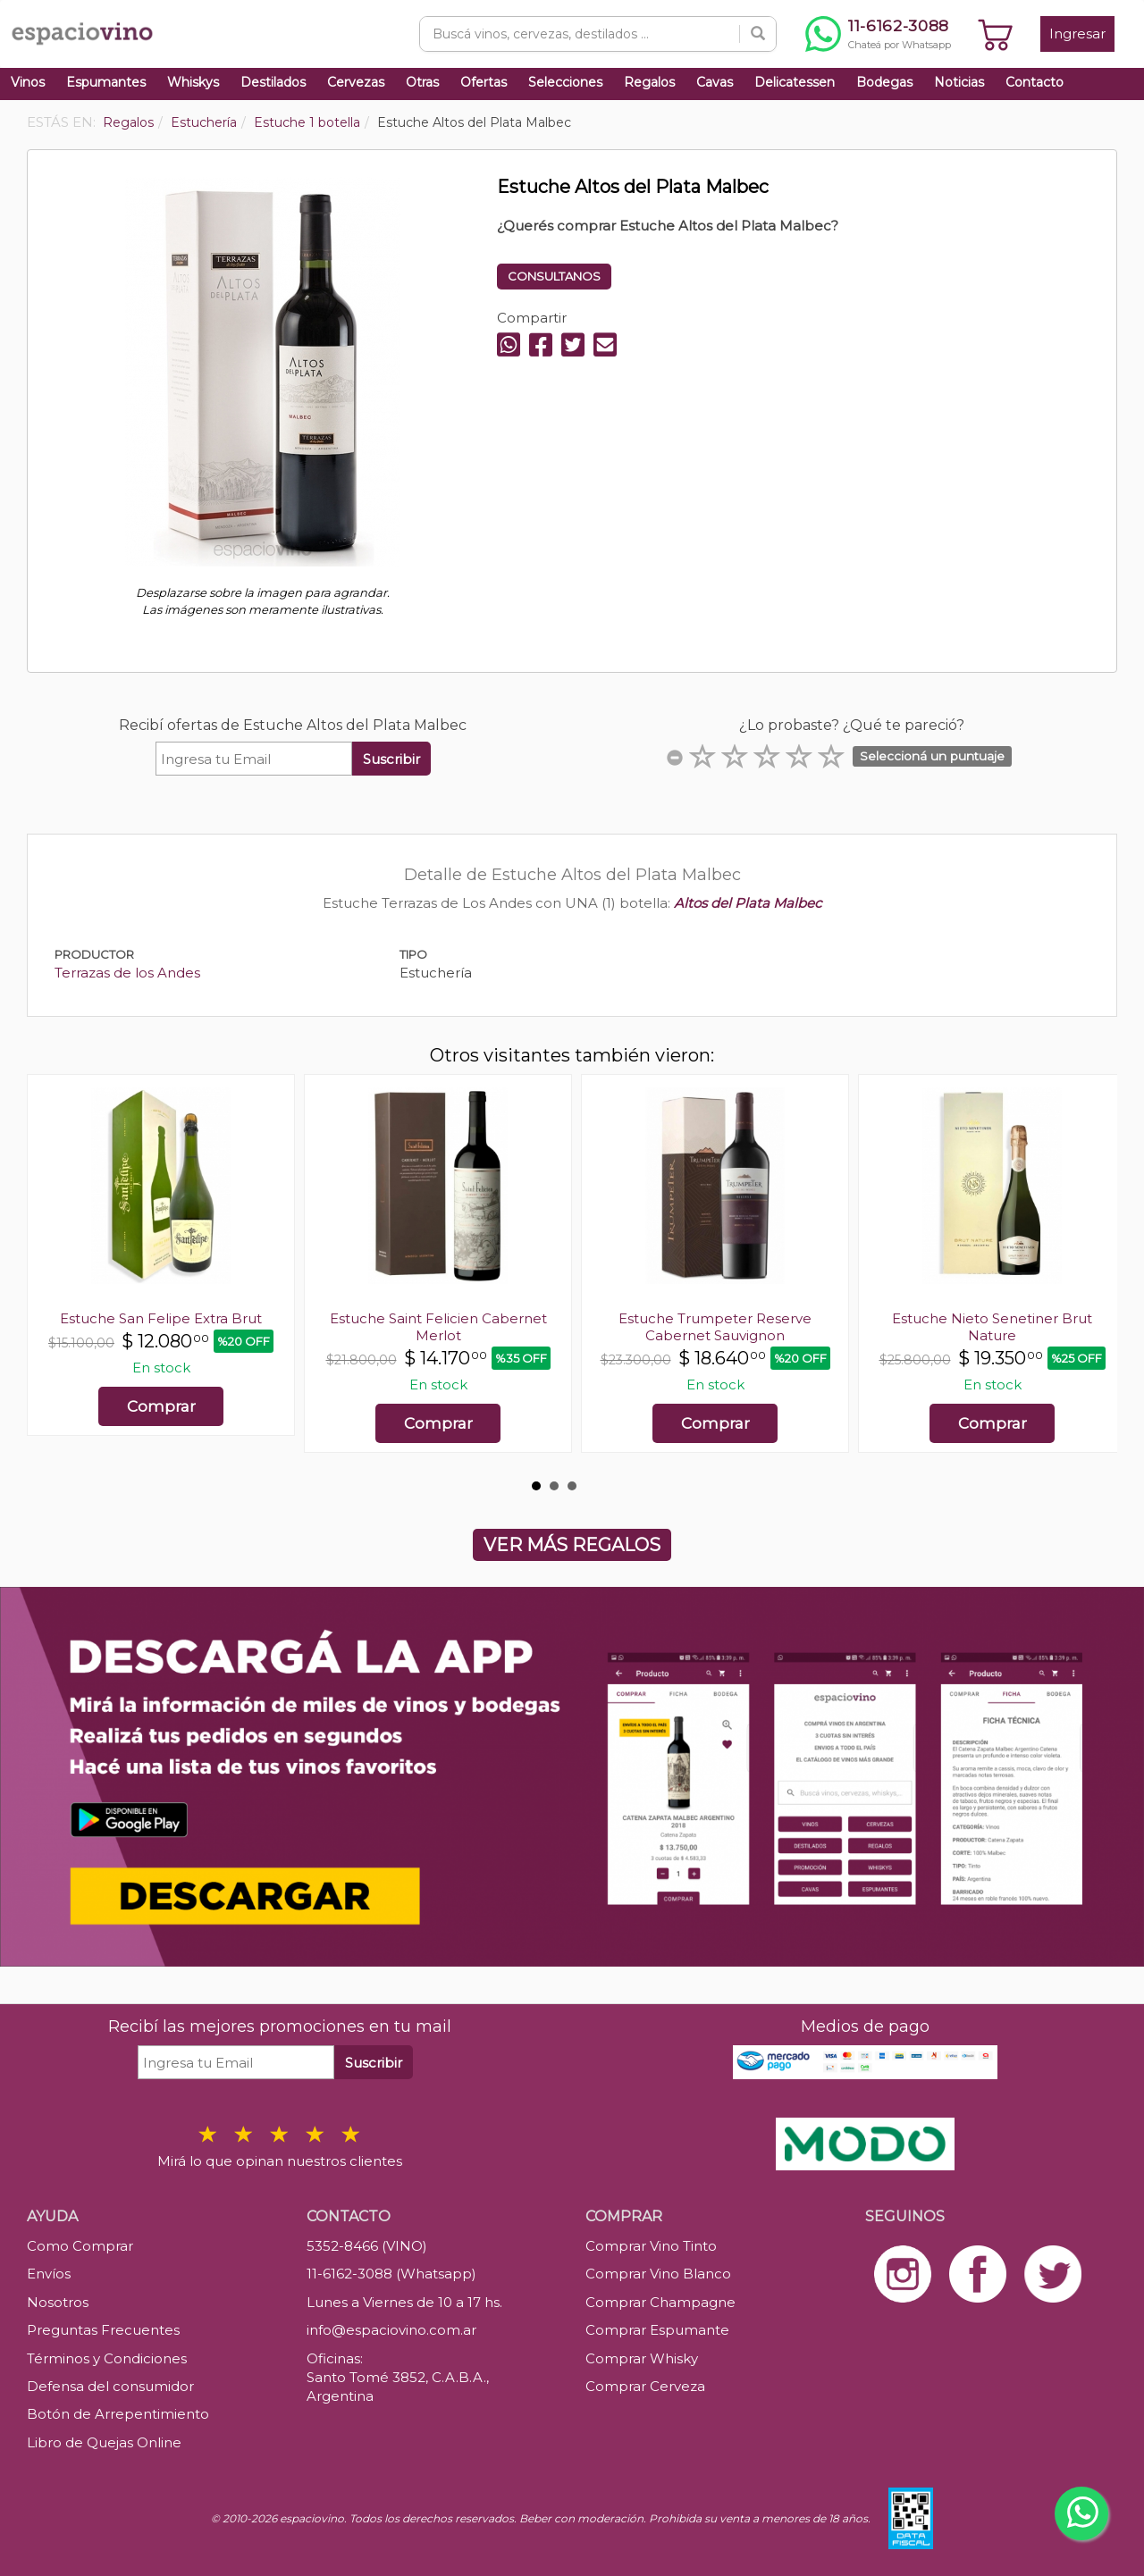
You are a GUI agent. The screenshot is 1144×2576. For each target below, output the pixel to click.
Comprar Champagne (660, 2302)
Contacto (1034, 82)
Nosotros (57, 2302)
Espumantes (106, 82)
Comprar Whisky (641, 2358)
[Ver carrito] (995, 34)
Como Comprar (80, 2245)
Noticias (959, 82)
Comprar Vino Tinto (651, 2245)
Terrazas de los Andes (127, 972)
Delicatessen (794, 82)
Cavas (714, 82)
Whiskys (193, 82)
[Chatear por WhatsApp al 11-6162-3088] (878, 34)
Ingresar (1077, 33)
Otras (422, 82)
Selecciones (565, 82)
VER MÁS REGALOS (572, 1545)
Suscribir (391, 759)
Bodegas (884, 82)
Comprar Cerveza (645, 2386)
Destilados (273, 82)
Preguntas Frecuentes (103, 2329)
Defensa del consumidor (110, 2386)
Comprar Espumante (657, 2329)
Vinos (28, 82)
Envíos (49, 2273)
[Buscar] (758, 34)
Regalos (649, 82)
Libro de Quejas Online (104, 2442)
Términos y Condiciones (107, 2358)
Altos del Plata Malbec (747, 902)
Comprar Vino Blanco (658, 2273)
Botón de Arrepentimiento (118, 2413)
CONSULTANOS (554, 276)
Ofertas (483, 82)
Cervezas (355, 82)
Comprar (161, 1406)
